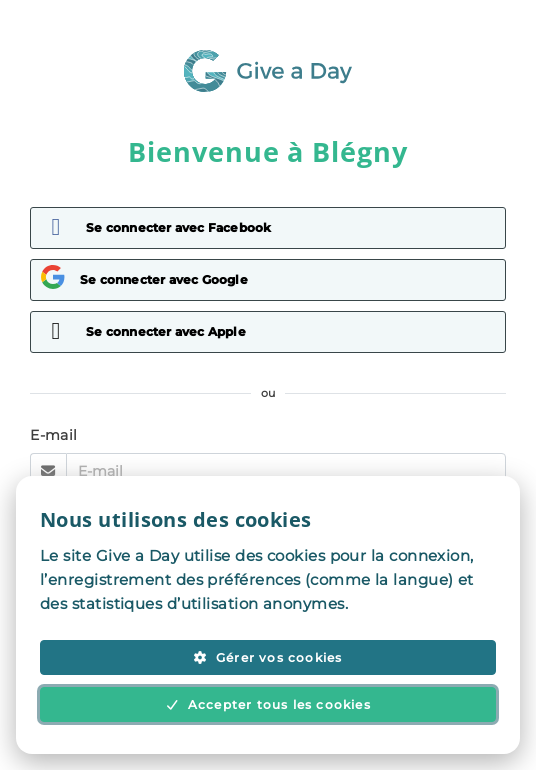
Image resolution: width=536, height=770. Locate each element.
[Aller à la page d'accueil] (268, 87)
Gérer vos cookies (267, 657)
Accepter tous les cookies (268, 704)
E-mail (54, 435)
